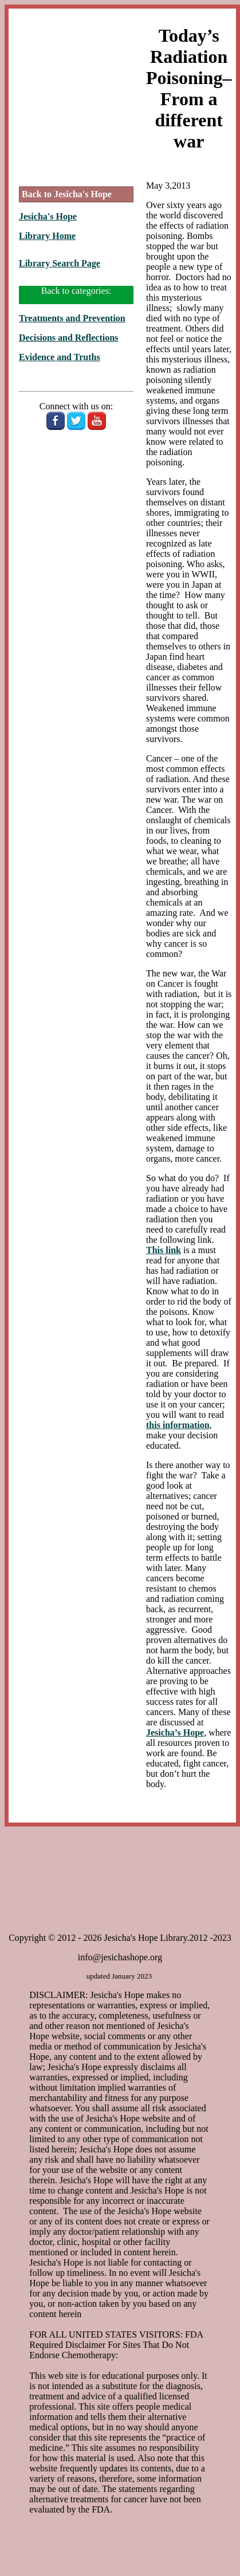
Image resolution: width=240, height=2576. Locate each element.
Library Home (47, 236)
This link (163, 1250)
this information (178, 1425)
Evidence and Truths (59, 357)
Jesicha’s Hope (175, 1732)
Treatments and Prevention (72, 318)
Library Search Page (59, 263)
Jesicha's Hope (48, 216)
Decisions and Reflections (68, 337)
